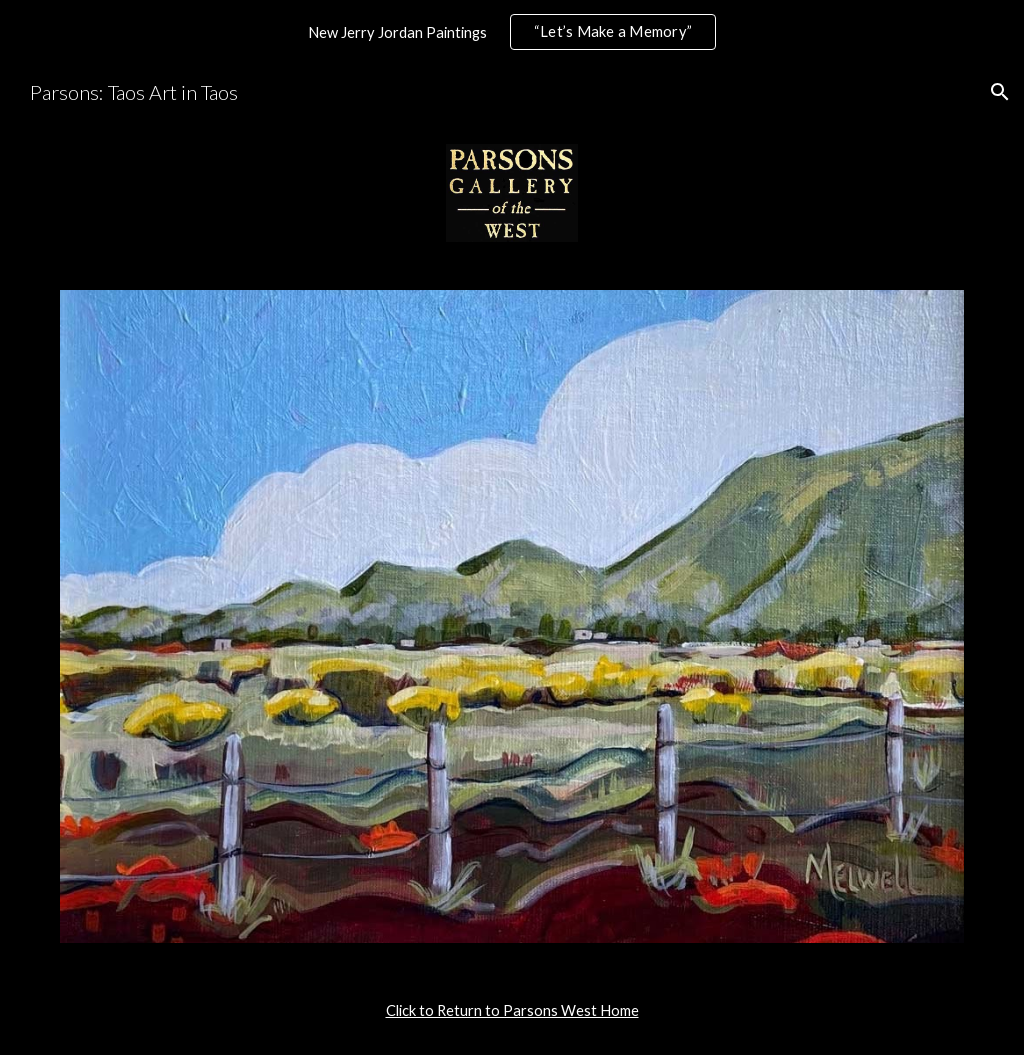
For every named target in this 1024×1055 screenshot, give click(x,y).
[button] (1000, 92)
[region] (512, 32)
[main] (512, 1011)
